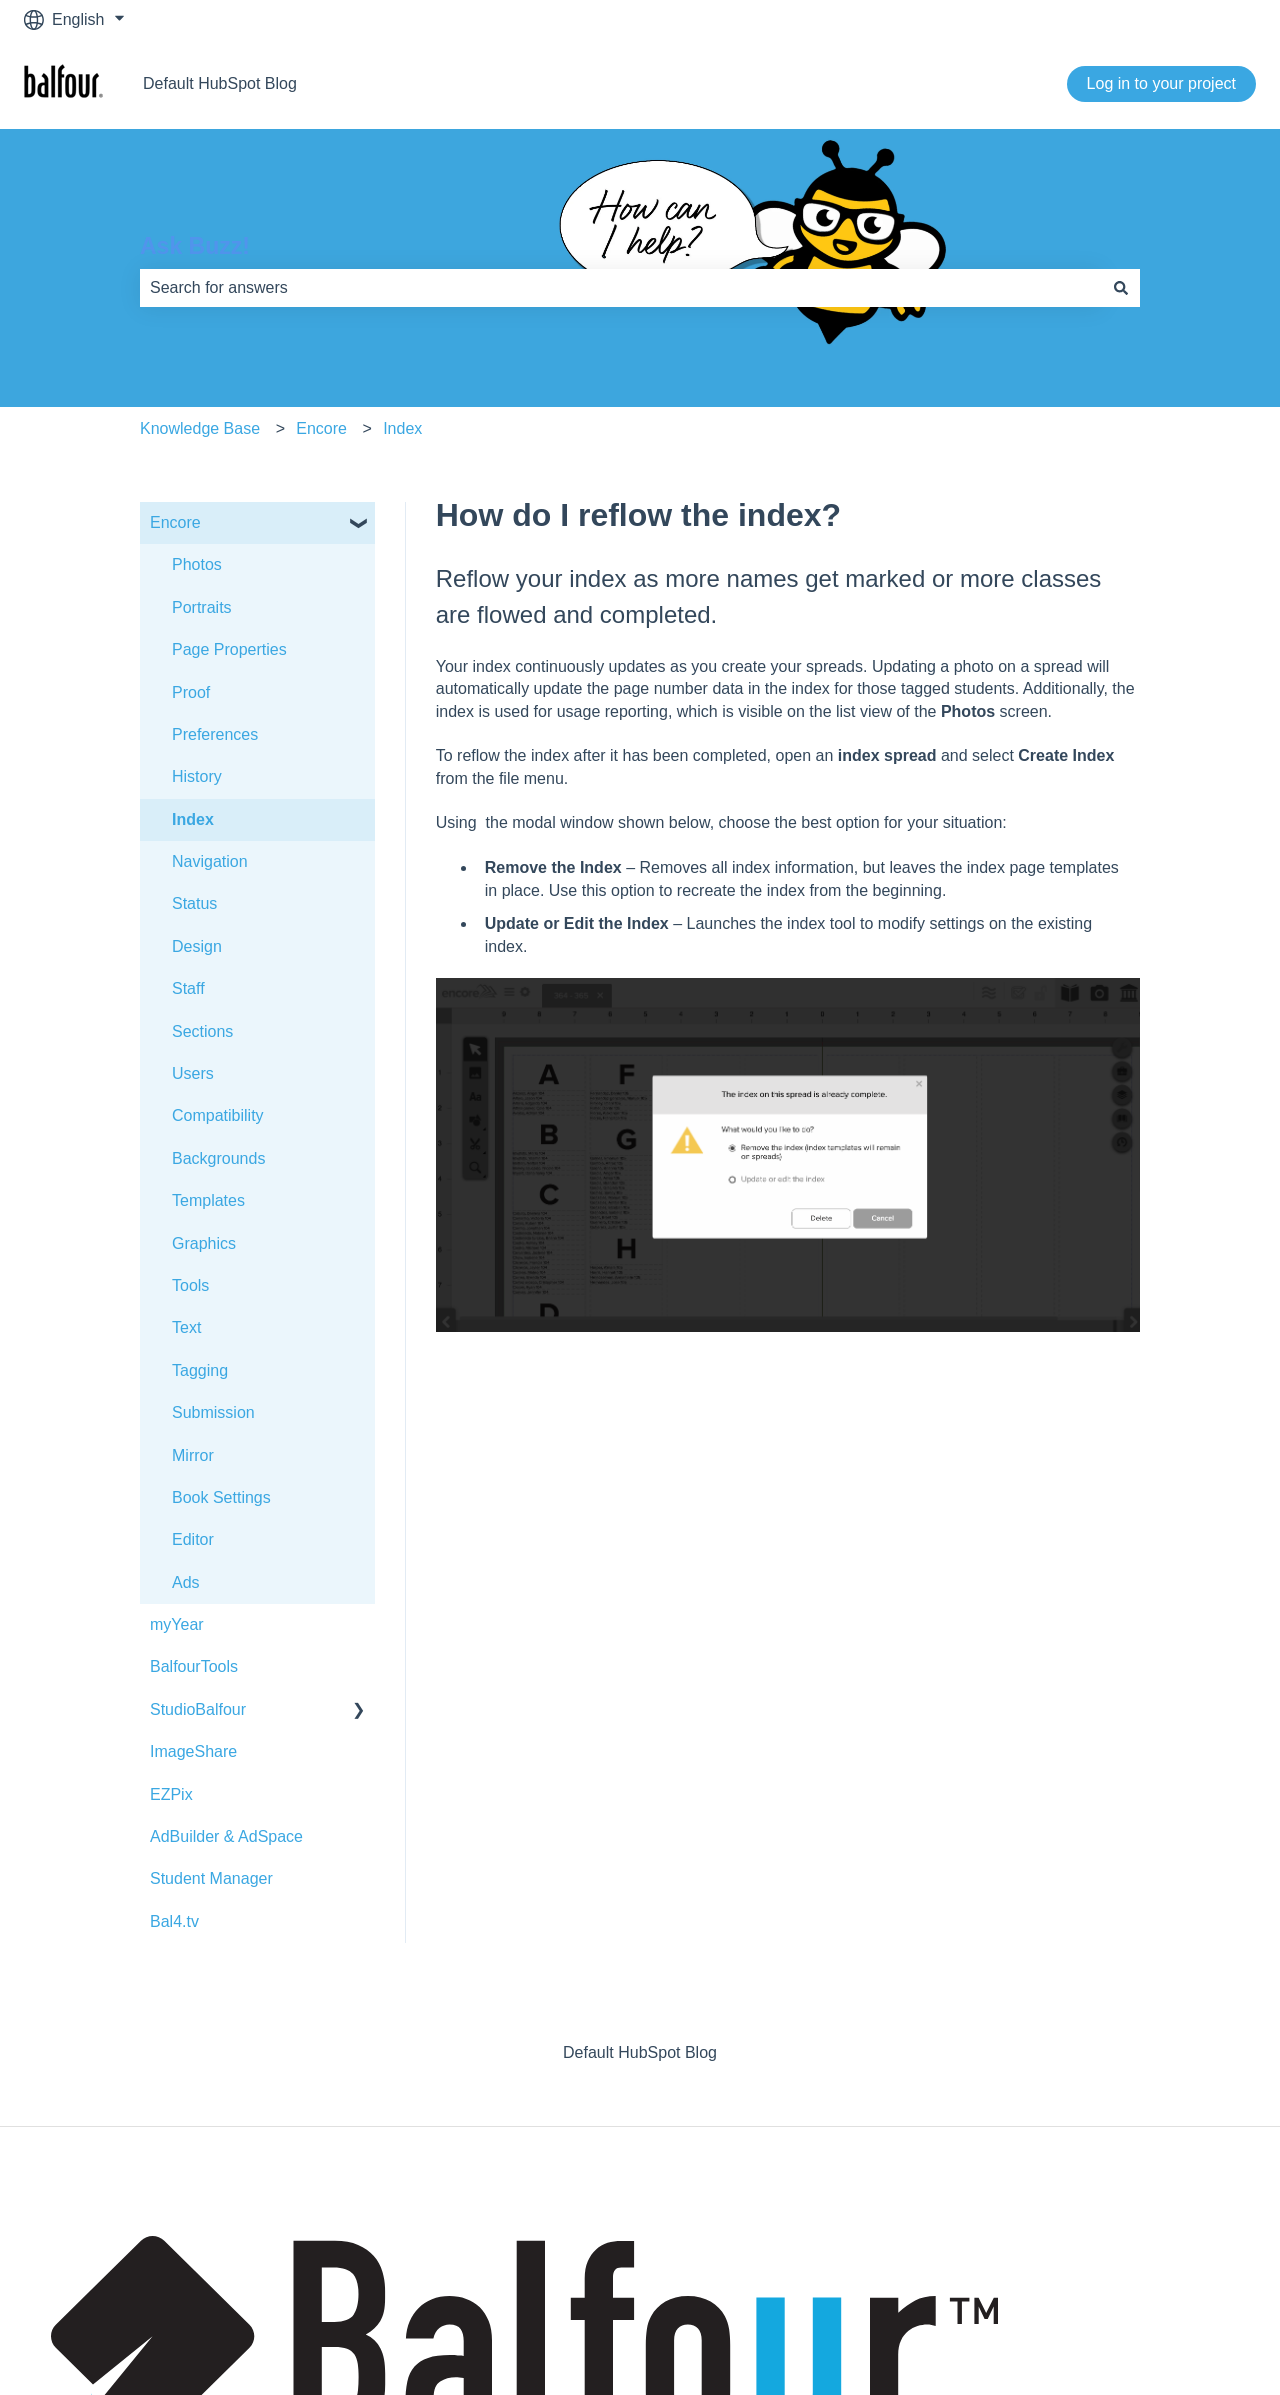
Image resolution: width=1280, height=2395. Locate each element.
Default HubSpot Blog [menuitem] (640, 2052)
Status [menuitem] (194, 903)
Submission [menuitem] (213, 1412)
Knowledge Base (200, 428)
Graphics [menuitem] (204, 1243)
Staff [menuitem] (188, 988)
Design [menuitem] (197, 946)
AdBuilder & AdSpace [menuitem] (226, 1836)
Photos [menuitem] (197, 564)
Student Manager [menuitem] (211, 1878)
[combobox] (621, 288)
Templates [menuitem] (208, 1200)
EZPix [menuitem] (171, 1794)
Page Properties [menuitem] (229, 649)
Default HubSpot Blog (220, 83)
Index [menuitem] (193, 819)
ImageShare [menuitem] (193, 1751)
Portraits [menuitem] (202, 607)
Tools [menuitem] (190, 1285)
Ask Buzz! (195, 246)
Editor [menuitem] (193, 1539)
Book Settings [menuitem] (221, 1497)
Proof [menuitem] (191, 692)
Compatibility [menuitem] (218, 1115)
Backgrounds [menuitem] (218, 1158)
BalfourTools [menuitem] (194, 1666)
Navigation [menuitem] (210, 861)
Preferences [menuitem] (215, 734)
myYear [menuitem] (177, 1624)
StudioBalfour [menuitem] (198, 1709)
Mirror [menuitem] (193, 1455)
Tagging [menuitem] (200, 1370)
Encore (321, 428)
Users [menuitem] (193, 1073)
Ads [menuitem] (186, 1582)
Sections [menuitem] (202, 1031)
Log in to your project (1161, 83)
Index (402, 428)
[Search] (1121, 288)
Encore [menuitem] (175, 522)
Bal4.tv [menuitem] (174, 1921)
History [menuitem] (197, 776)
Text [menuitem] (186, 1327)
